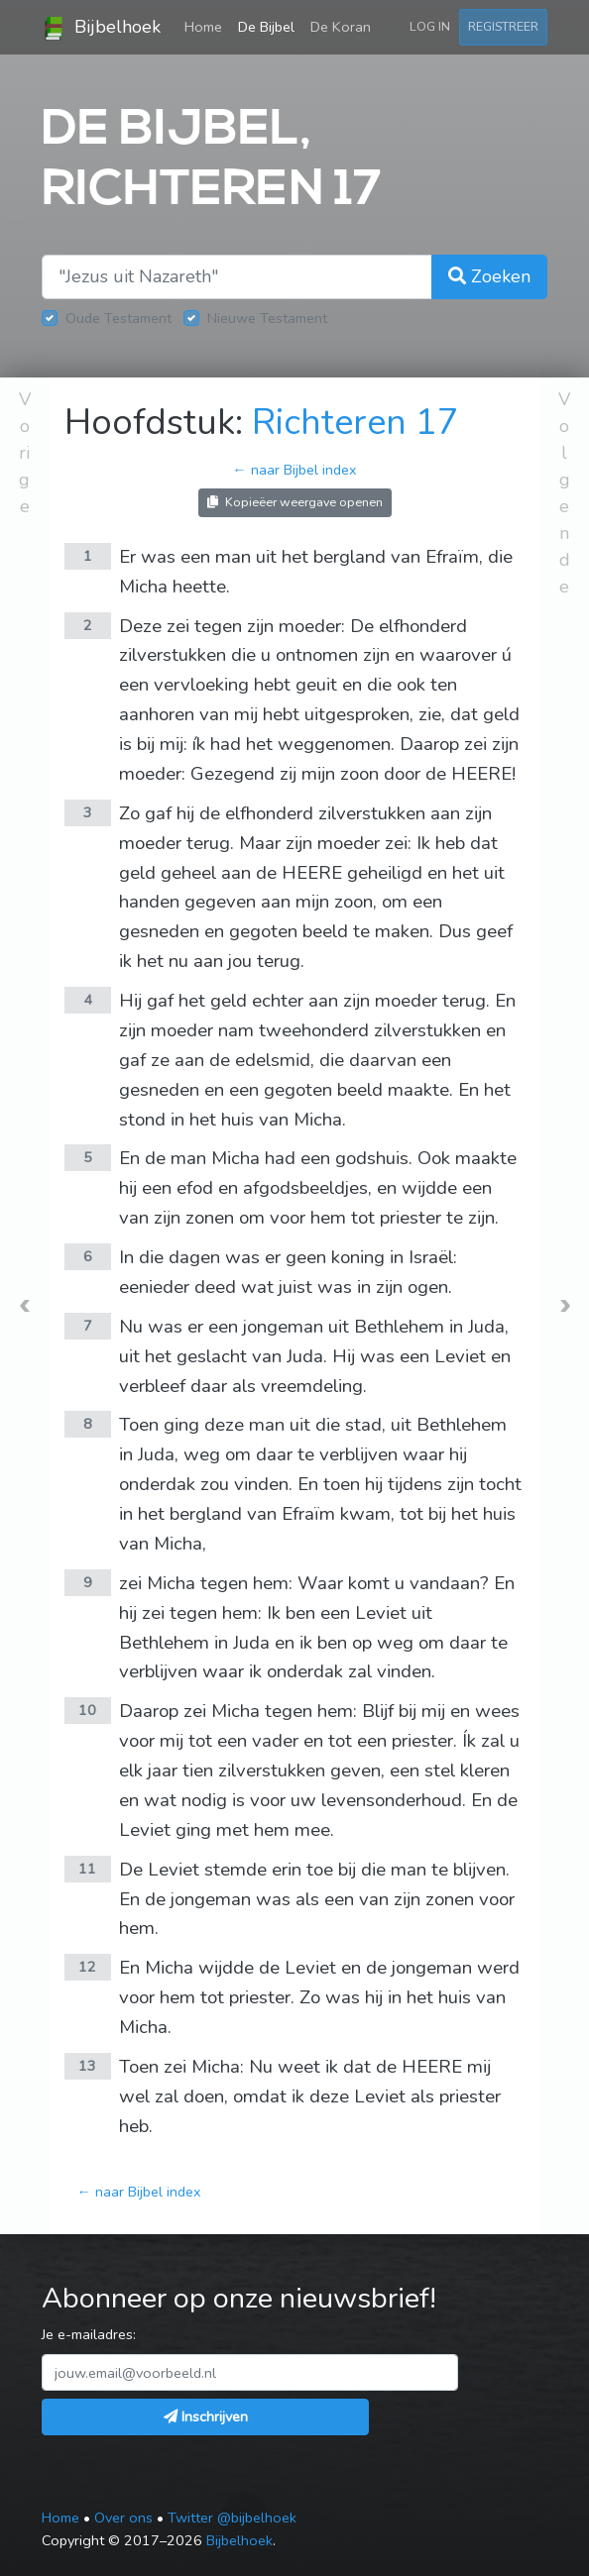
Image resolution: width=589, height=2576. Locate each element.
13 (87, 2066)
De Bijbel (266, 27)
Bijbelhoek (101, 28)
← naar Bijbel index (294, 470)
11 (87, 1868)
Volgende (564, 492)
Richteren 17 (355, 422)
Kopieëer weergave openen (295, 501)
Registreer (503, 26)
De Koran (340, 27)
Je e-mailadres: (89, 2334)
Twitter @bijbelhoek (232, 2517)
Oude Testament (118, 318)
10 (87, 1710)
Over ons (123, 2517)
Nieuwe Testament (267, 318)
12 (87, 1967)
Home (207, 26)
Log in (430, 26)
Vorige (25, 452)
